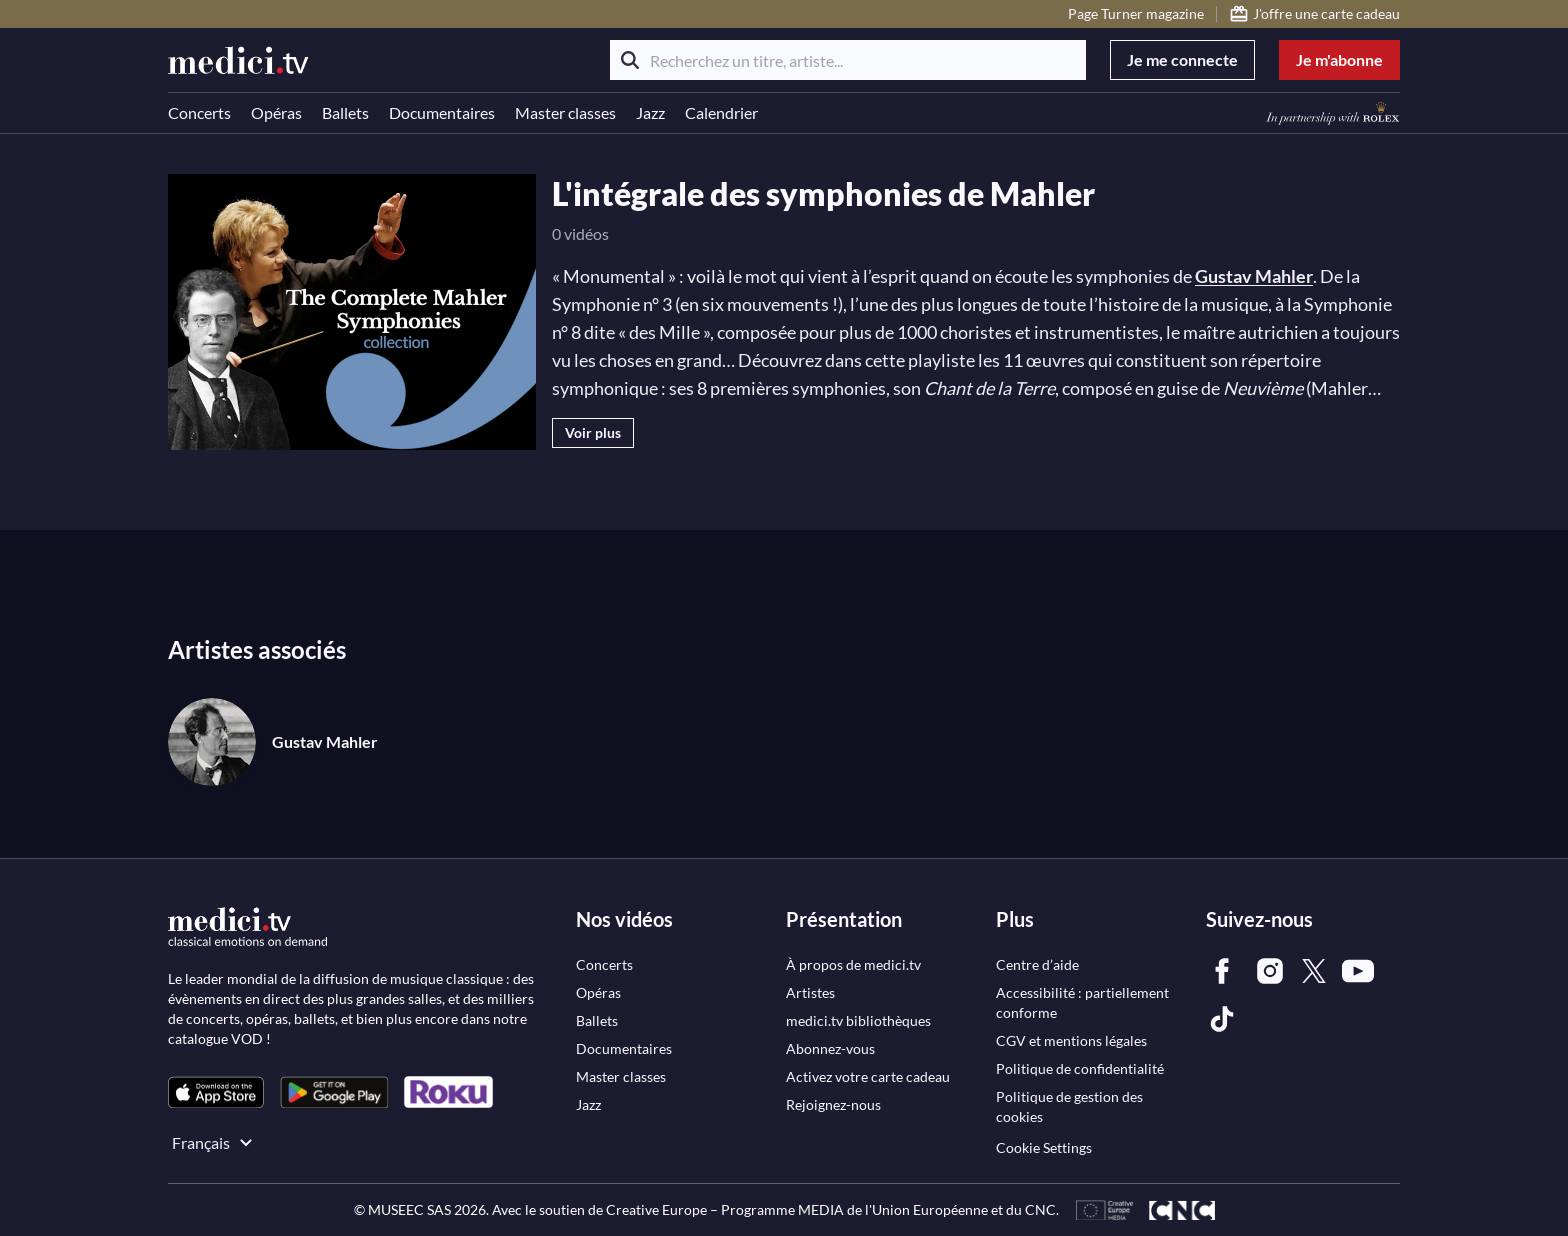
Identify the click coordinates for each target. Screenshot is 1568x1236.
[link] (216, 1092)
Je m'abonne (1339, 59)
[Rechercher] (630, 60)
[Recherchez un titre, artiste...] (848, 60)
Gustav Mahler (1254, 276)
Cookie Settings (1044, 1147)
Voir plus (593, 432)
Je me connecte (1182, 59)
